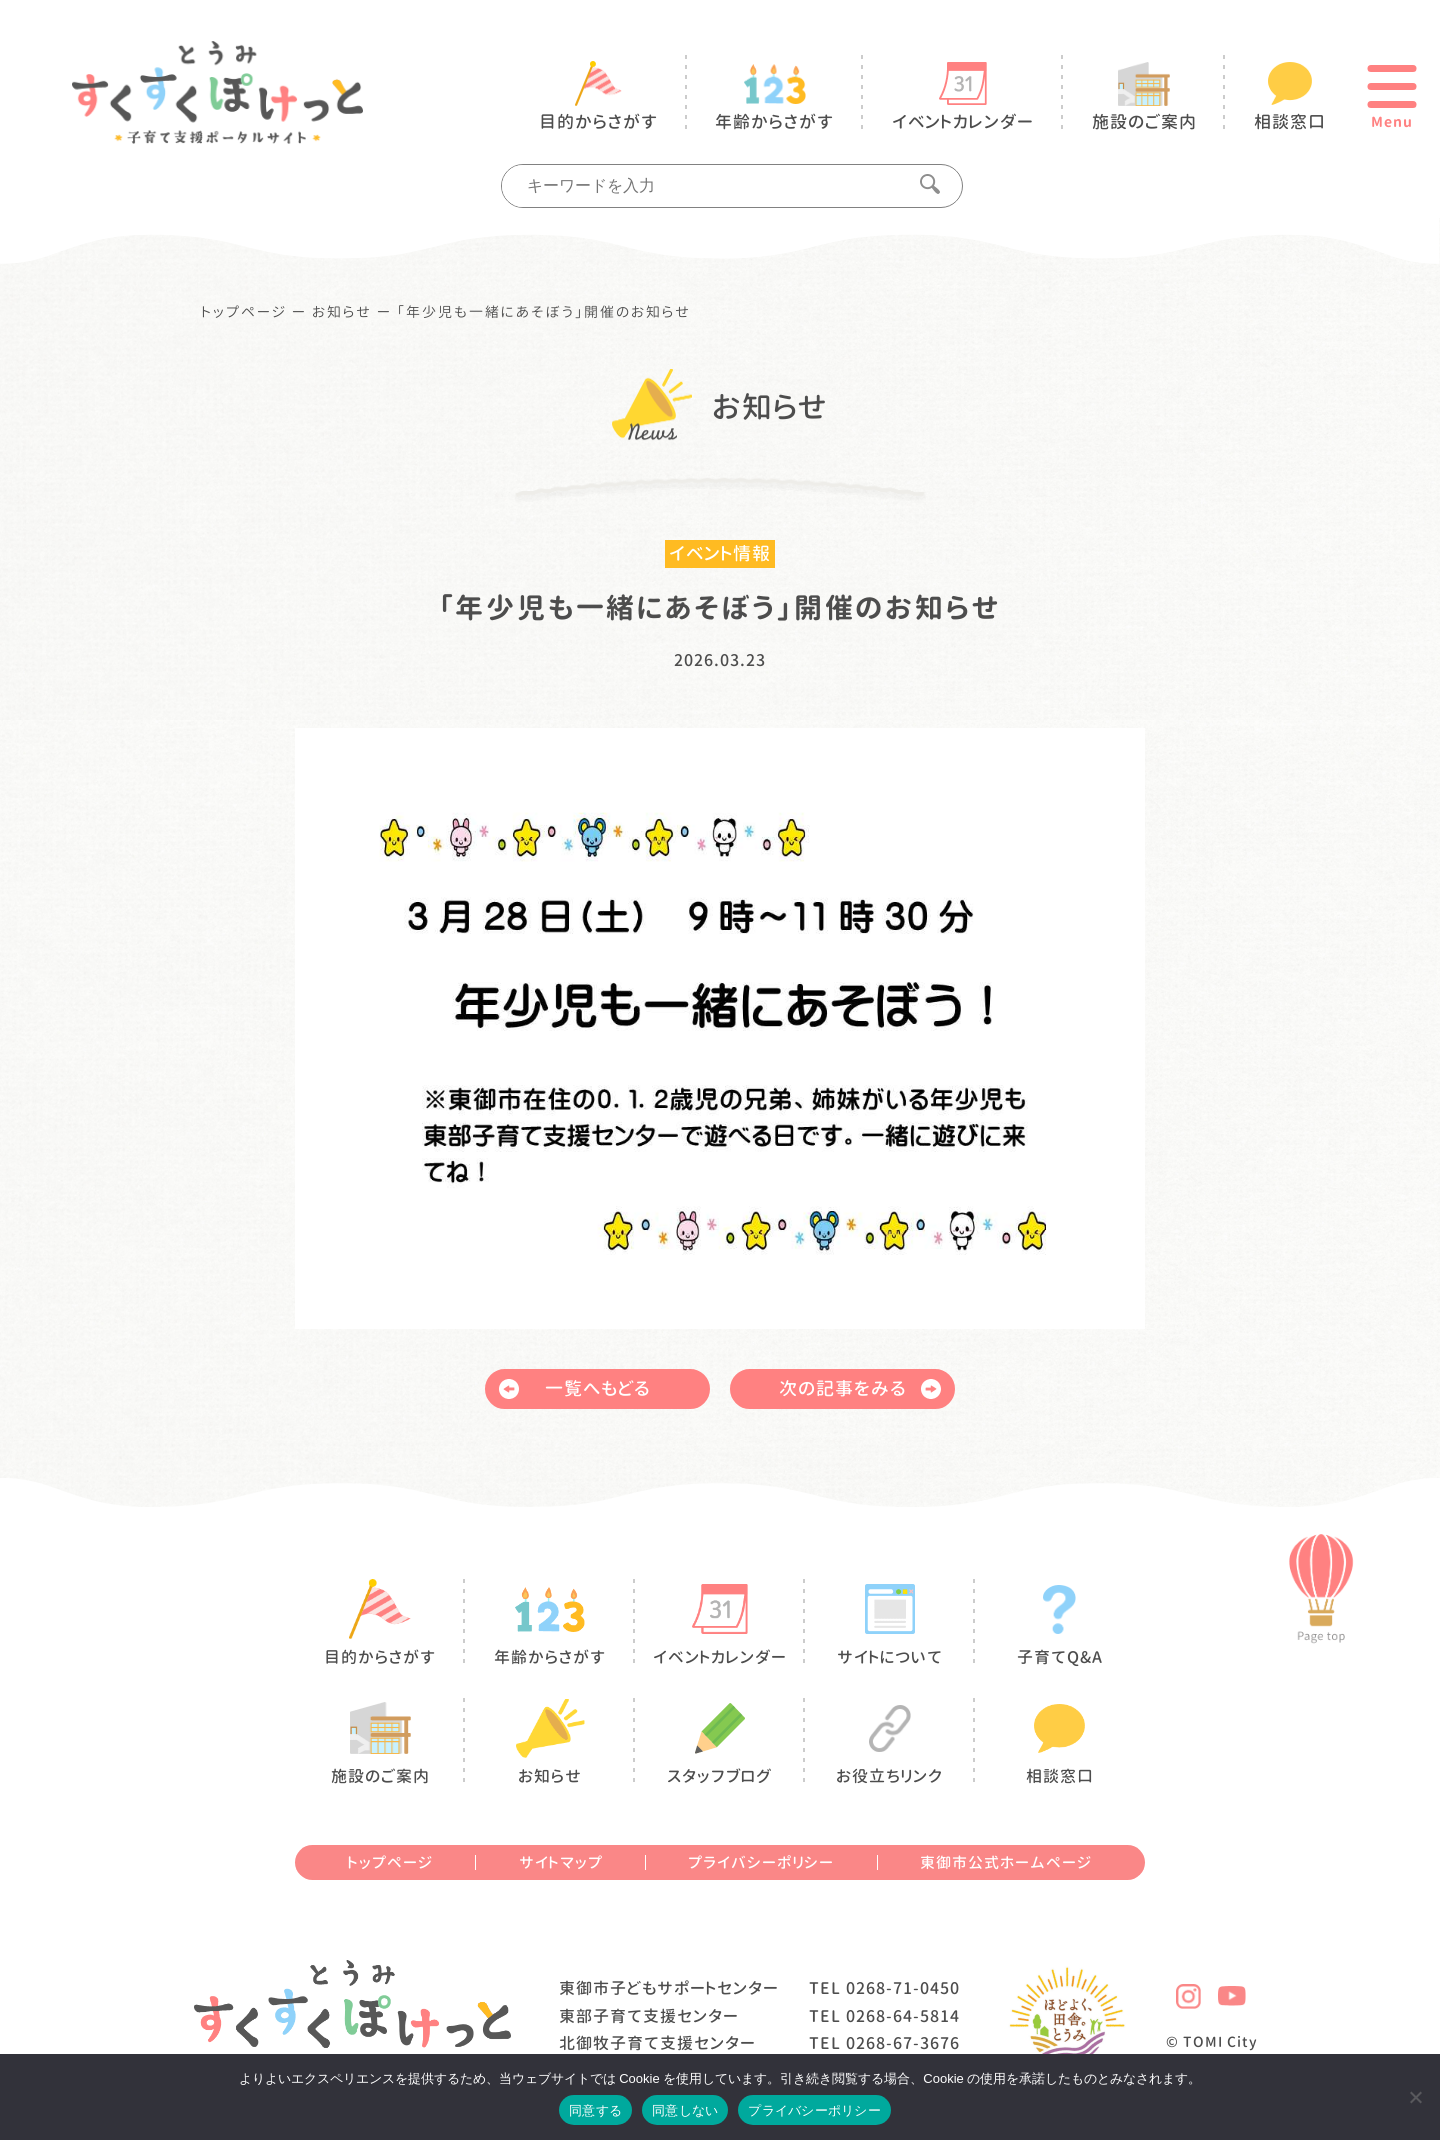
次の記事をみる (860, 1388)
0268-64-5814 (903, 2016)
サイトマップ (561, 1862)
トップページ (244, 312)
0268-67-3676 (903, 2043)
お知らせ (342, 312)
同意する (595, 2110)
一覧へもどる (574, 1388)
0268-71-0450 (903, 1988)
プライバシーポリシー (761, 1862)
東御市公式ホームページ (1006, 1862)
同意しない (685, 2110)
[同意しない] (1415, 2097)
